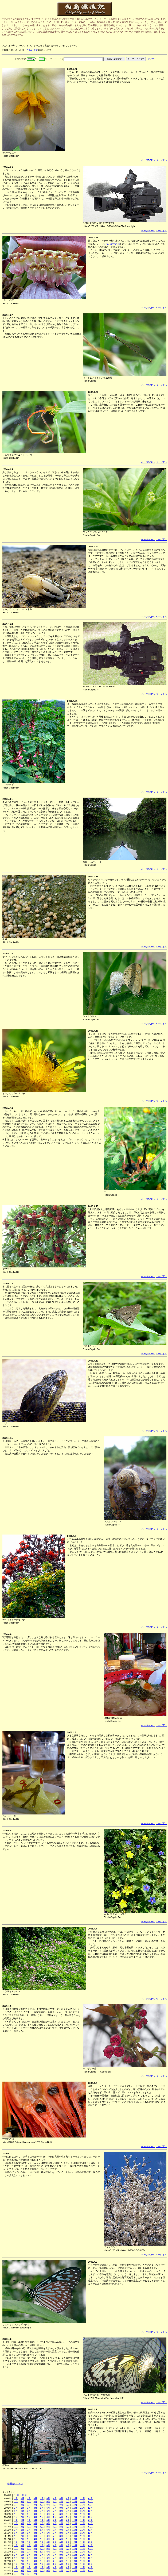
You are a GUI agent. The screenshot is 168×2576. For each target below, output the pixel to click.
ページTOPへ (148, 160)
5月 (42, 2498)
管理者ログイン (15, 2483)
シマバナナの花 (112, 244)
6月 (48, 2498)
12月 (24, 2495)
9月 (67, 2498)
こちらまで (32, 50)
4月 (35, 2498)
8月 (61, 2498)
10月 (74, 2498)
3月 (29, 2498)
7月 (54, 2498)
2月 (22, 2498)
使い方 (151, 59)
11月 (16, 2495)
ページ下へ (161, 160)
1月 (16, 2498)
